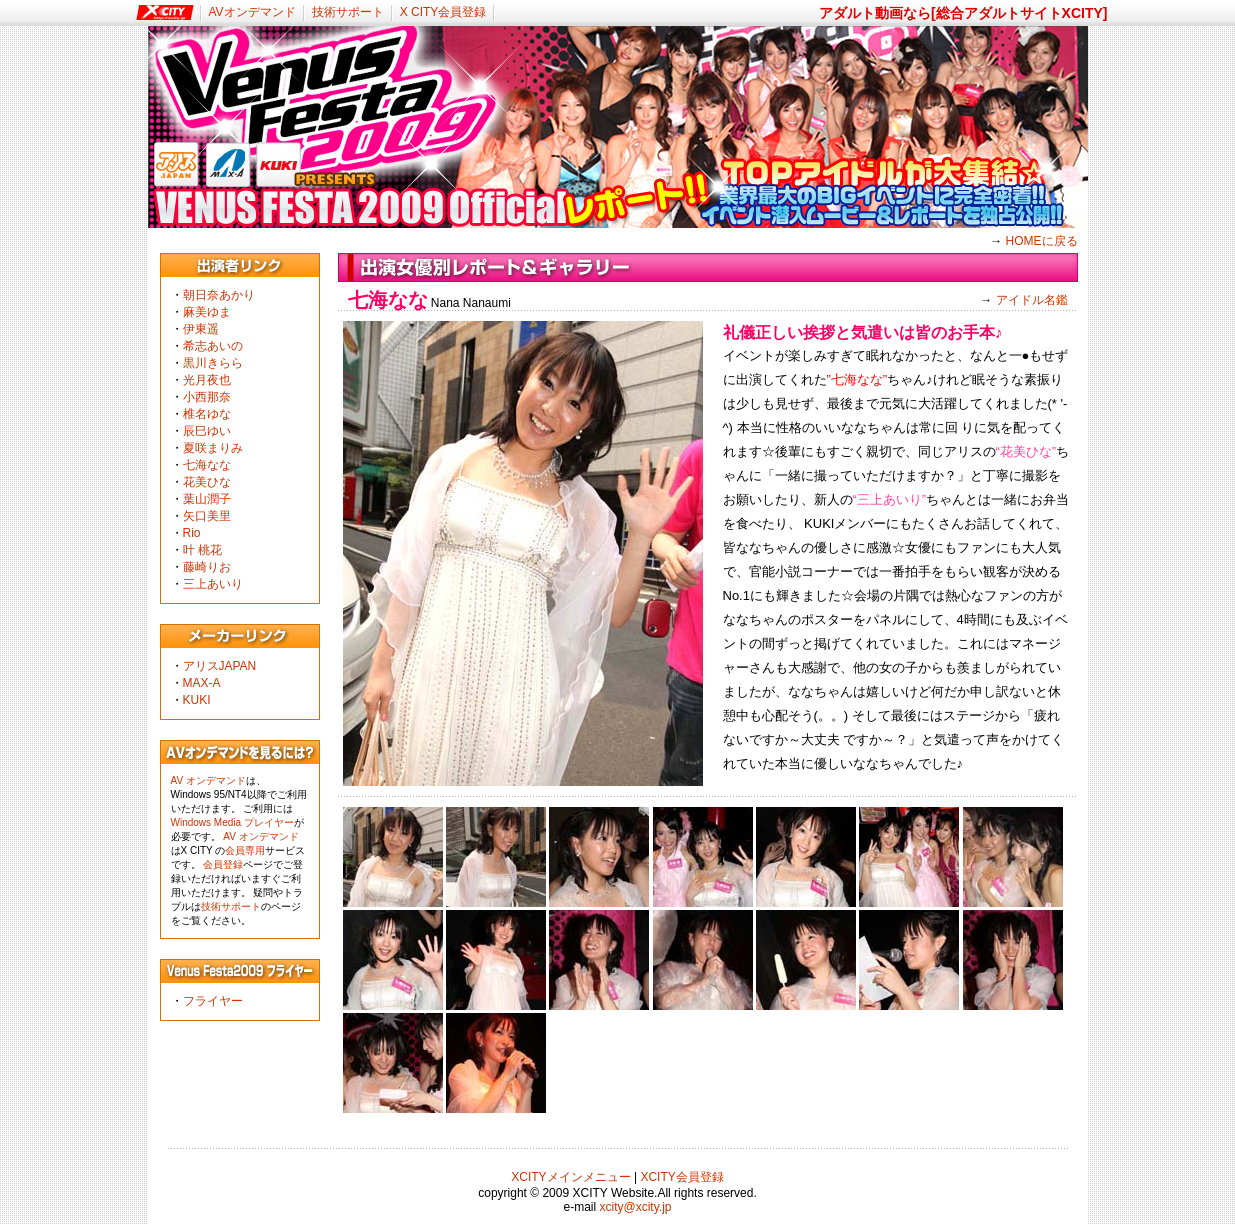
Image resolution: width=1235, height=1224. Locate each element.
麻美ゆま (207, 312)
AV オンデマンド (208, 780)
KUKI (197, 700)
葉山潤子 (207, 499)
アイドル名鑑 (1032, 300)
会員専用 (245, 850)
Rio (192, 533)
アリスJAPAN (220, 666)
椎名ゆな (207, 414)
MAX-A (202, 683)
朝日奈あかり (219, 295)
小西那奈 (207, 397)
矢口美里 (207, 516)
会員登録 (223, 864)
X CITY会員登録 (443, 12)
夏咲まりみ (213, 448)
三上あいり (213, 584)
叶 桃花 (202, 550)
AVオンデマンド (252, 12)
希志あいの (213, 346)
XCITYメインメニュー (570, 1177)
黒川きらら (213, 363)
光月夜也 (207, 380)
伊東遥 (201, 329)
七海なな (207, 465)
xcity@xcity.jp (636, 1207)
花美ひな (207, 482)
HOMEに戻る (1042, 241)
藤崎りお (207, 567)
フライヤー (213, 1001)
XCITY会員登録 (681, 1177)
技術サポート (348, 12)
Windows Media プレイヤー (232, 822)
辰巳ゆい (207, 431)
